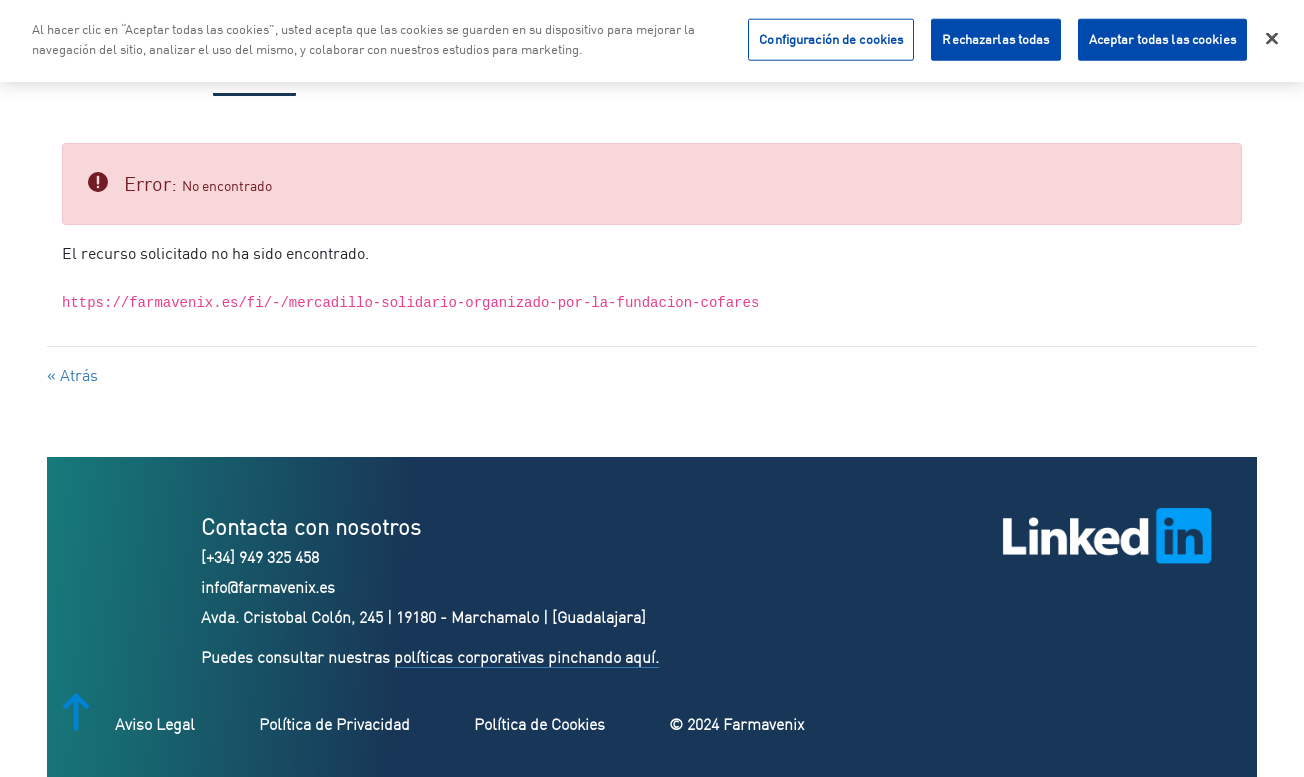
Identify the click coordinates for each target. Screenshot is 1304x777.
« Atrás (72, 375)
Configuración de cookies (831, 36)
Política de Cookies (539, 724)
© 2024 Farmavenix (736, 724)
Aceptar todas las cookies (1162, 36)
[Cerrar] (1272, 36)
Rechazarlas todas (995, 36)
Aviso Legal (155, 724)
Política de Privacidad (334, 724)
